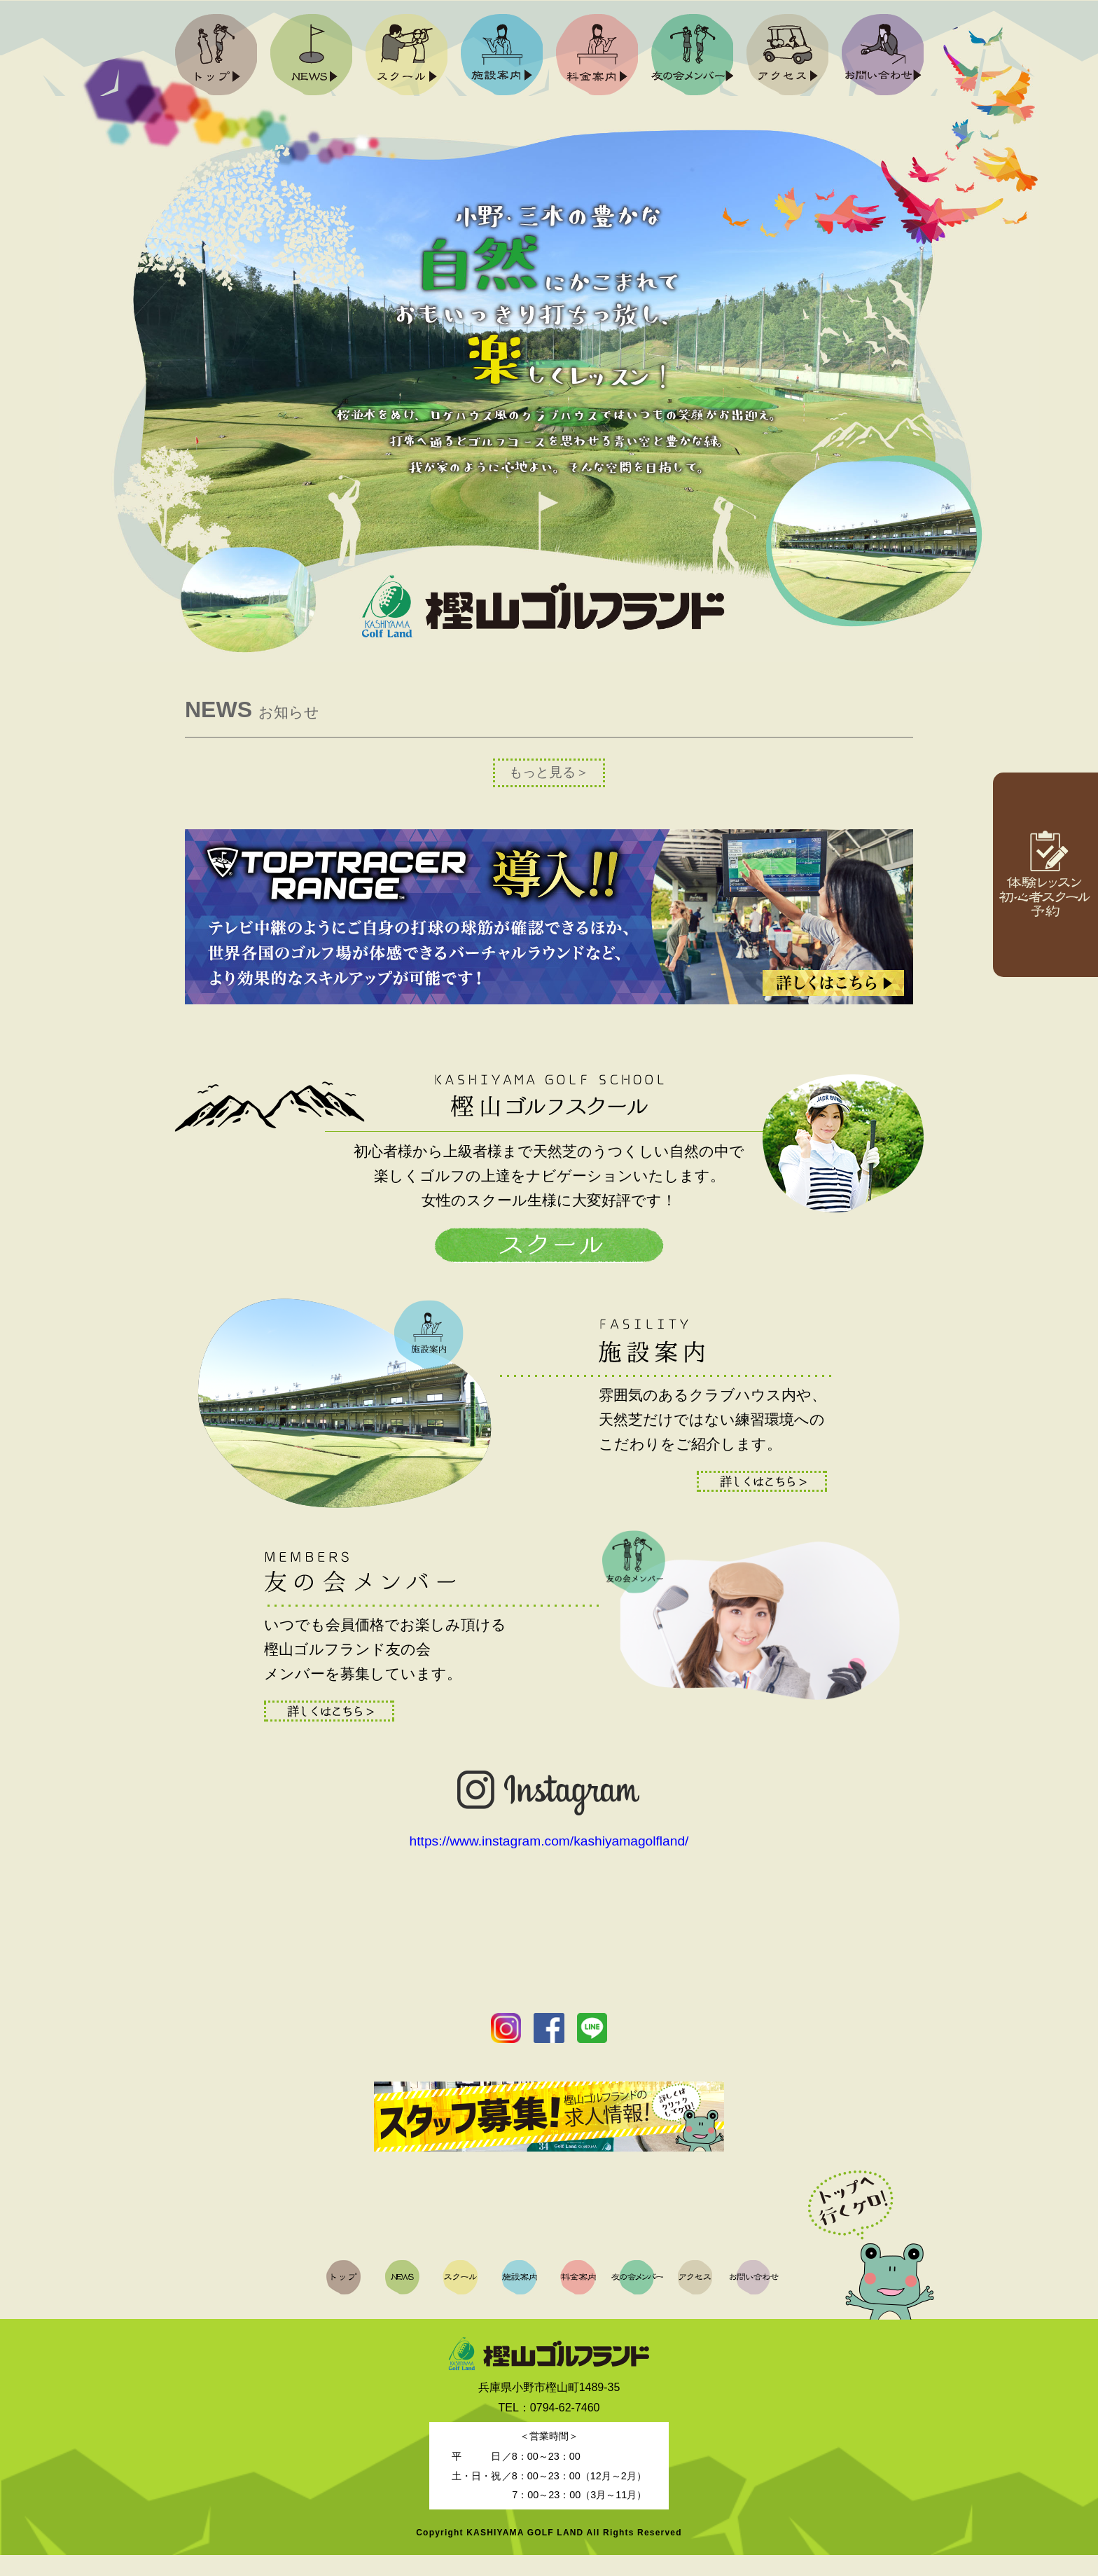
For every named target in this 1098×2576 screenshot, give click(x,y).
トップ (215, 55)
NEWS (311, 55)
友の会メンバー (692, 55)
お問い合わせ (882, 55)
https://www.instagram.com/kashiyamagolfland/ (549, 1862)
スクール (406, 55)
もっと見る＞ (549, 772)
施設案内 (501, 55)
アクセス (787, 55)
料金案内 (596, 55)
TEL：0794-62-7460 (549, 2429)
